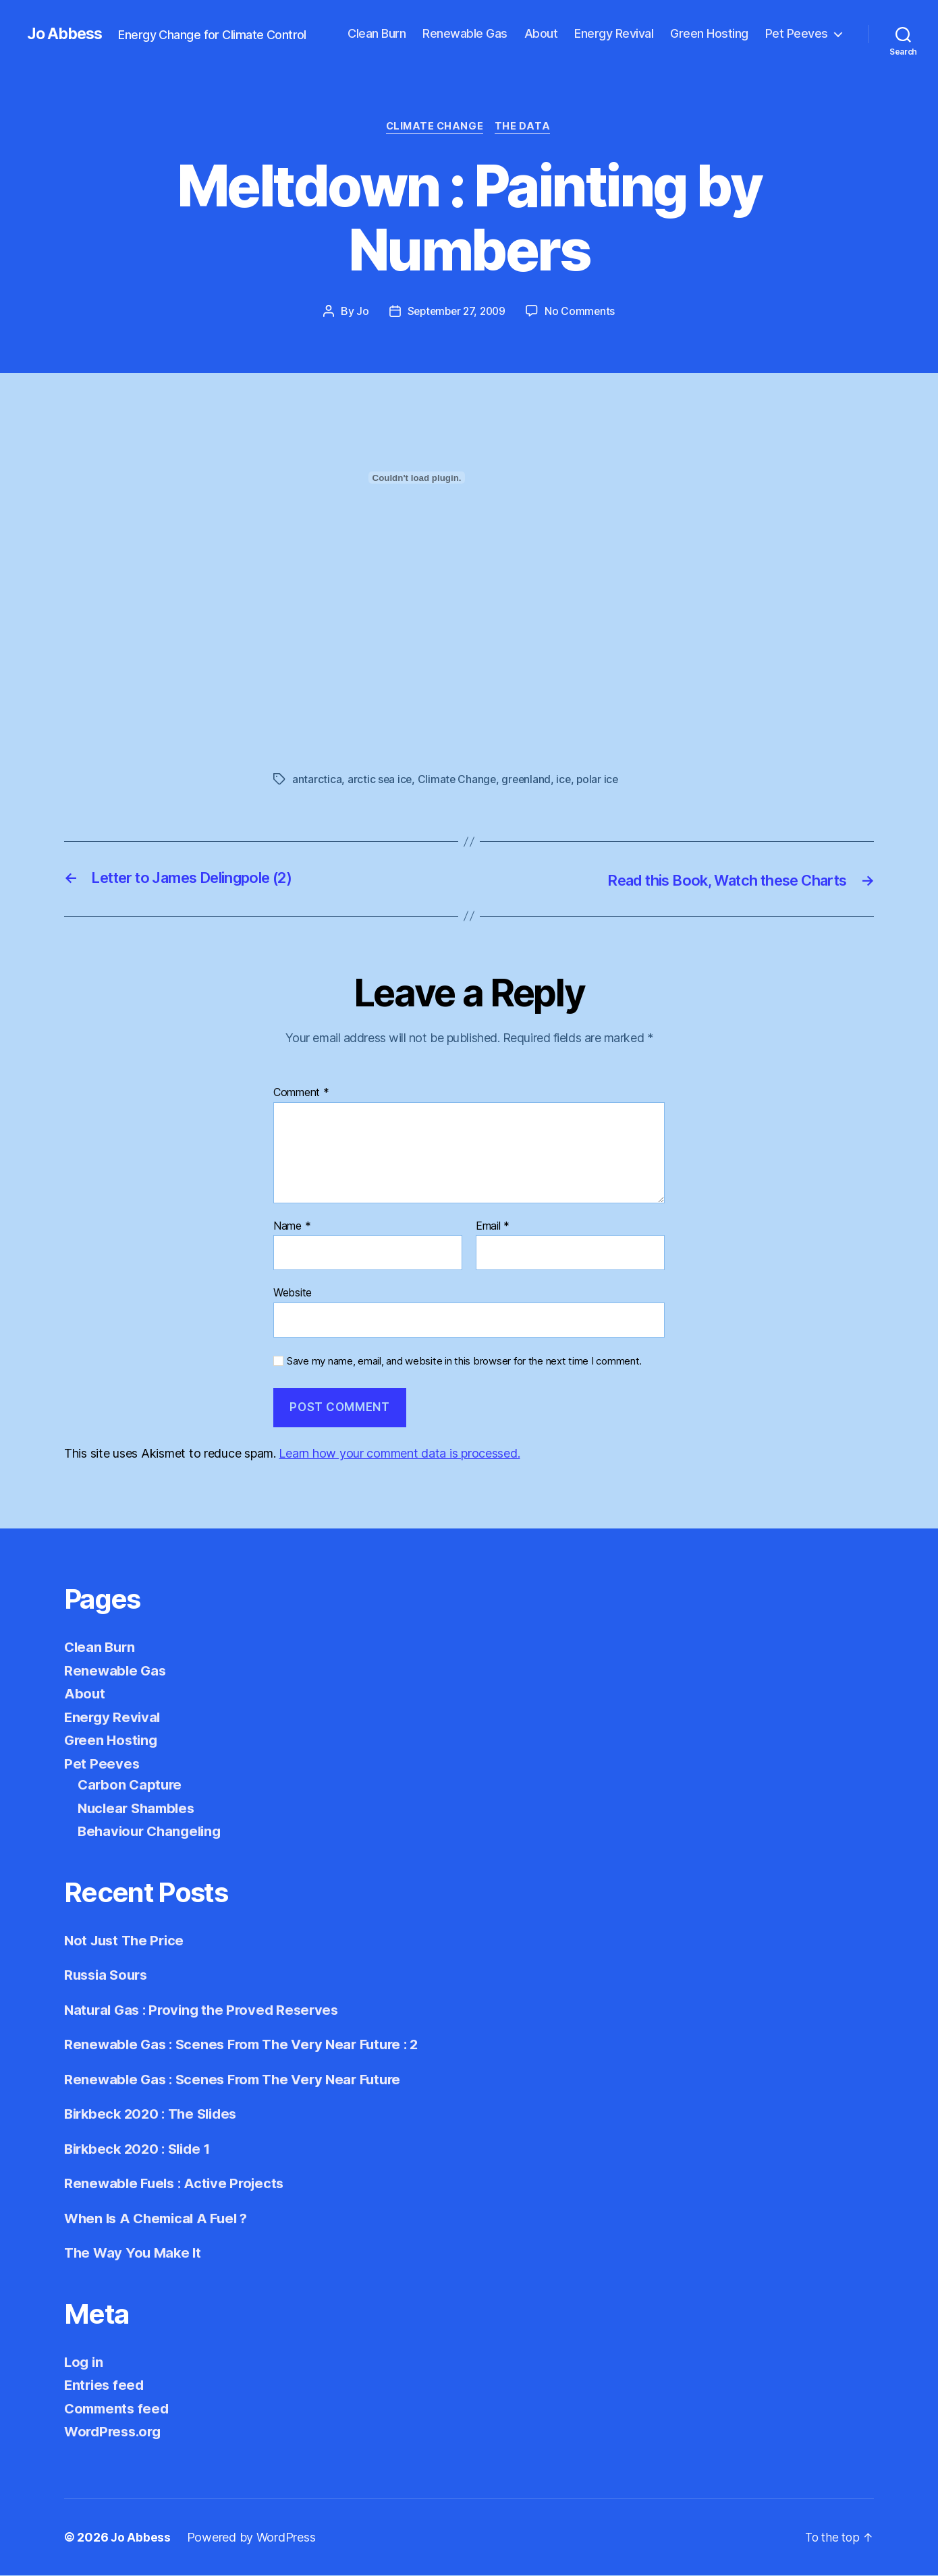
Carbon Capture (131, 1785)
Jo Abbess (67, 34)
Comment (301, 1093)
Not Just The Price (127, 1941)
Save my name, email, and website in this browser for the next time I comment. (464, 1362)
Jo (359, 312)
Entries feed (105, 2385)
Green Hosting (709, 33)
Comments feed (118, 2409)
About (541, 33)
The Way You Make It (135, 2253)
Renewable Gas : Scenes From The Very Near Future (239, 2079)
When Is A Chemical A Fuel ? (160, 2218)
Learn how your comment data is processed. (399, 1454)
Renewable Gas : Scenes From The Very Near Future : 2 (248, 2044)
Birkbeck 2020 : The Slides (155, 2114)
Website (292, 1293)
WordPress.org (115, 2432)
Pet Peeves (796, 33)
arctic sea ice (380, 780)
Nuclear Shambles (139, 1808)
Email (492, 1226)
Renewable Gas (464, 33)
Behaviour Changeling (153, 1831)
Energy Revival (613, 33)
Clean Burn (377, 33)
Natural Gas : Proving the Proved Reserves (206, 2010)
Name (291, 1226)
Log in (84, 2362)
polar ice (602, 780)
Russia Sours (108, 1975)
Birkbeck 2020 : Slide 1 (141, 2149)
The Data (525, 127)
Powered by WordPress (252, 2538)
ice (567, 780)
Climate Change (435, 127)
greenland (529, 780)
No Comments (582, 312)
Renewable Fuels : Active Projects (178, 2183)
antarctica (316, 780)
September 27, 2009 (456, 312)
